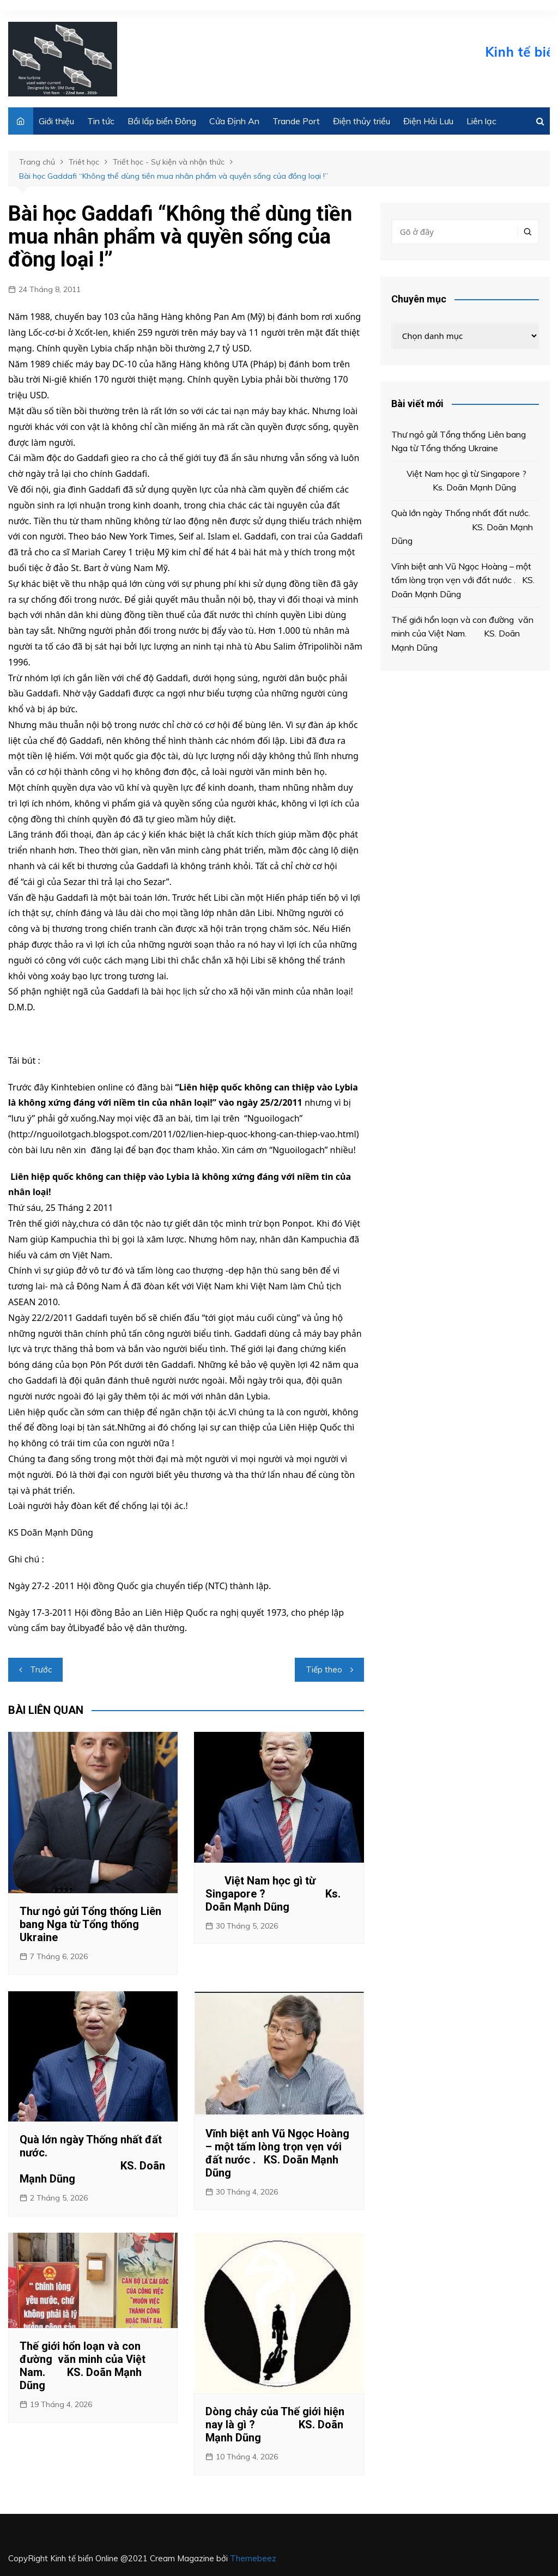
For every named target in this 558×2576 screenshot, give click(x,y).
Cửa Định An (234, 121)
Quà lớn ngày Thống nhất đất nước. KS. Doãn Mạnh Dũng (92, 2159)
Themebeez (253, 2558)
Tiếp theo (324, 1669)
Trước (41, 1669)
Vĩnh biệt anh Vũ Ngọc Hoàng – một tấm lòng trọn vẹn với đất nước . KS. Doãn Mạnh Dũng (277, 2153)
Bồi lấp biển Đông (162, 121)
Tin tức (100, 121)
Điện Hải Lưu (428, 121)
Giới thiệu (56, 121)
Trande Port (296, 121)
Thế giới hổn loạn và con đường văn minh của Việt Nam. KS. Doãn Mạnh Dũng (82, 2365)
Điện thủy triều (361, 121)
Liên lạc (481, 121)
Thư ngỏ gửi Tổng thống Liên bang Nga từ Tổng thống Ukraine (90, 1924)
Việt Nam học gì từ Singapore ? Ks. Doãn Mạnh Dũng (273, 1893)
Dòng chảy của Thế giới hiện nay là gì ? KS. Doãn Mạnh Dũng (274, 2424)
